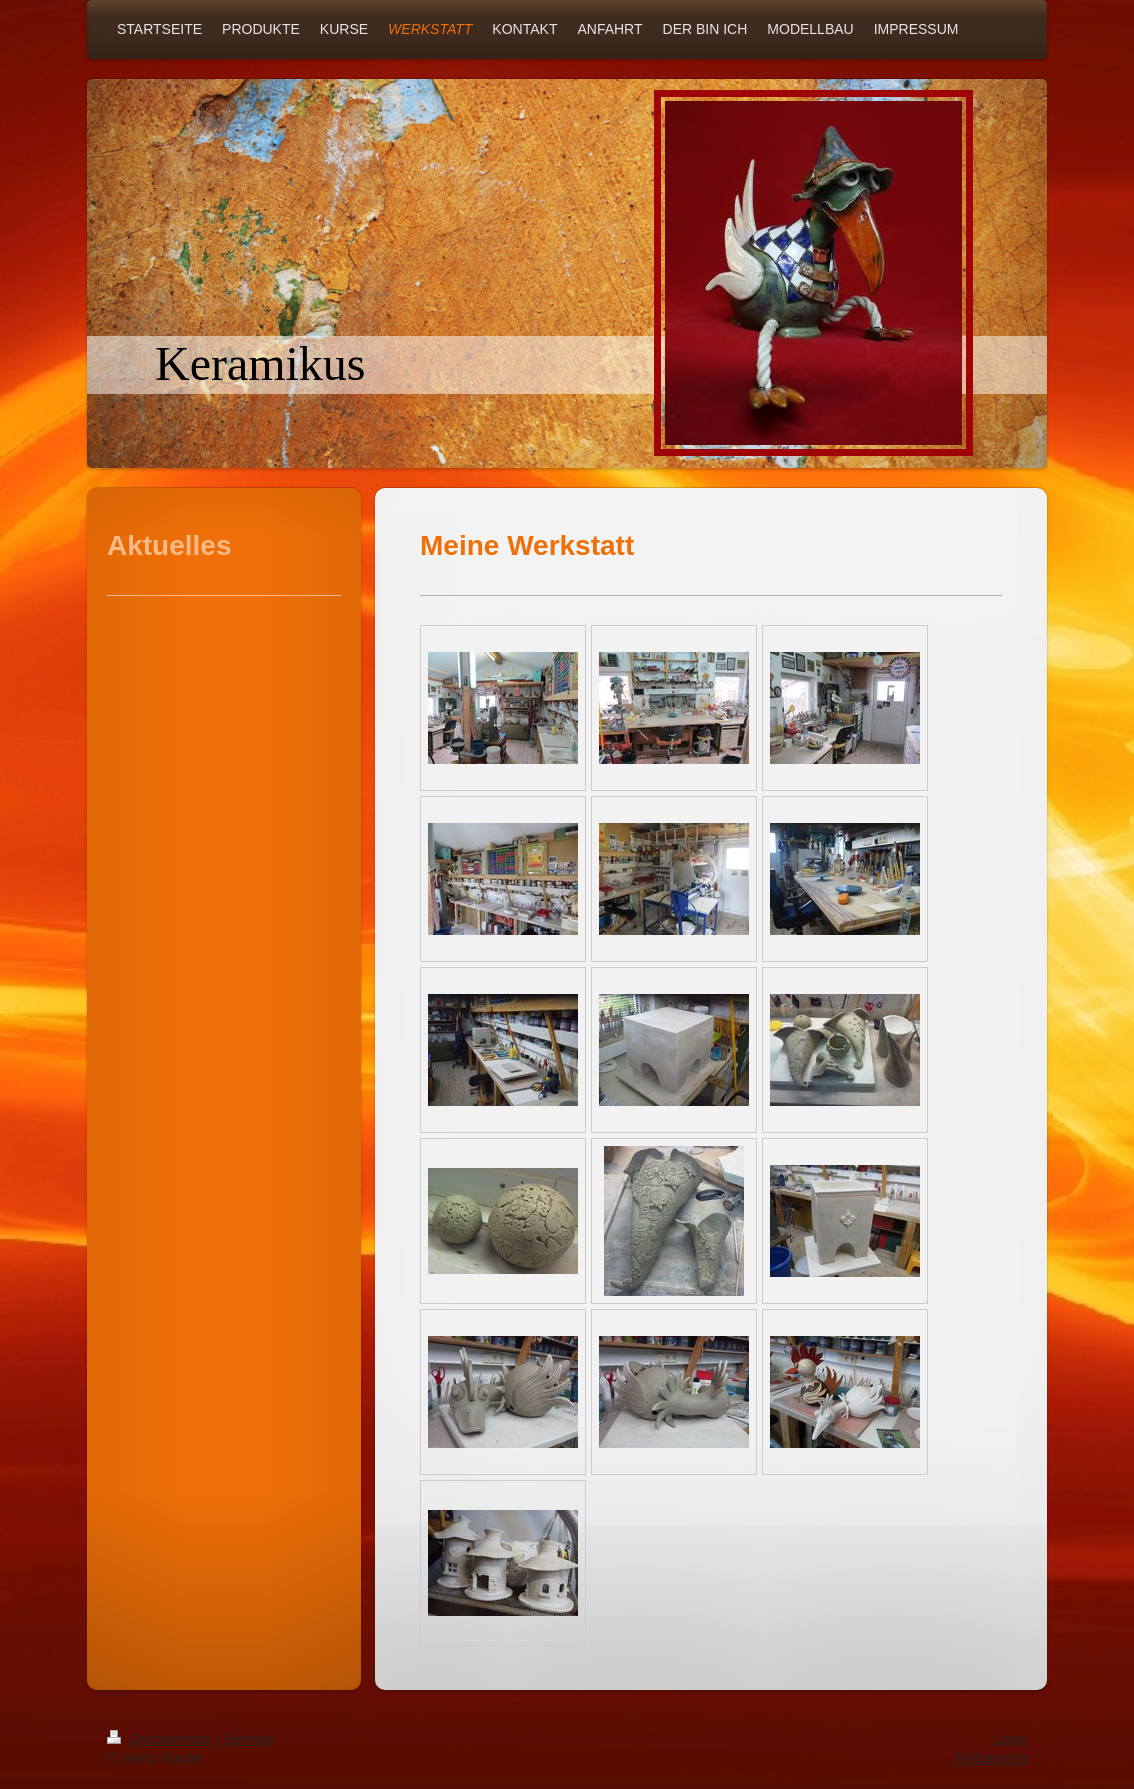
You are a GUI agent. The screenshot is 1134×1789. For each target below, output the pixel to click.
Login (1010, 1739)
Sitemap (247, 1739)
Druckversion (160, 1739)
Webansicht (990, 1758)
